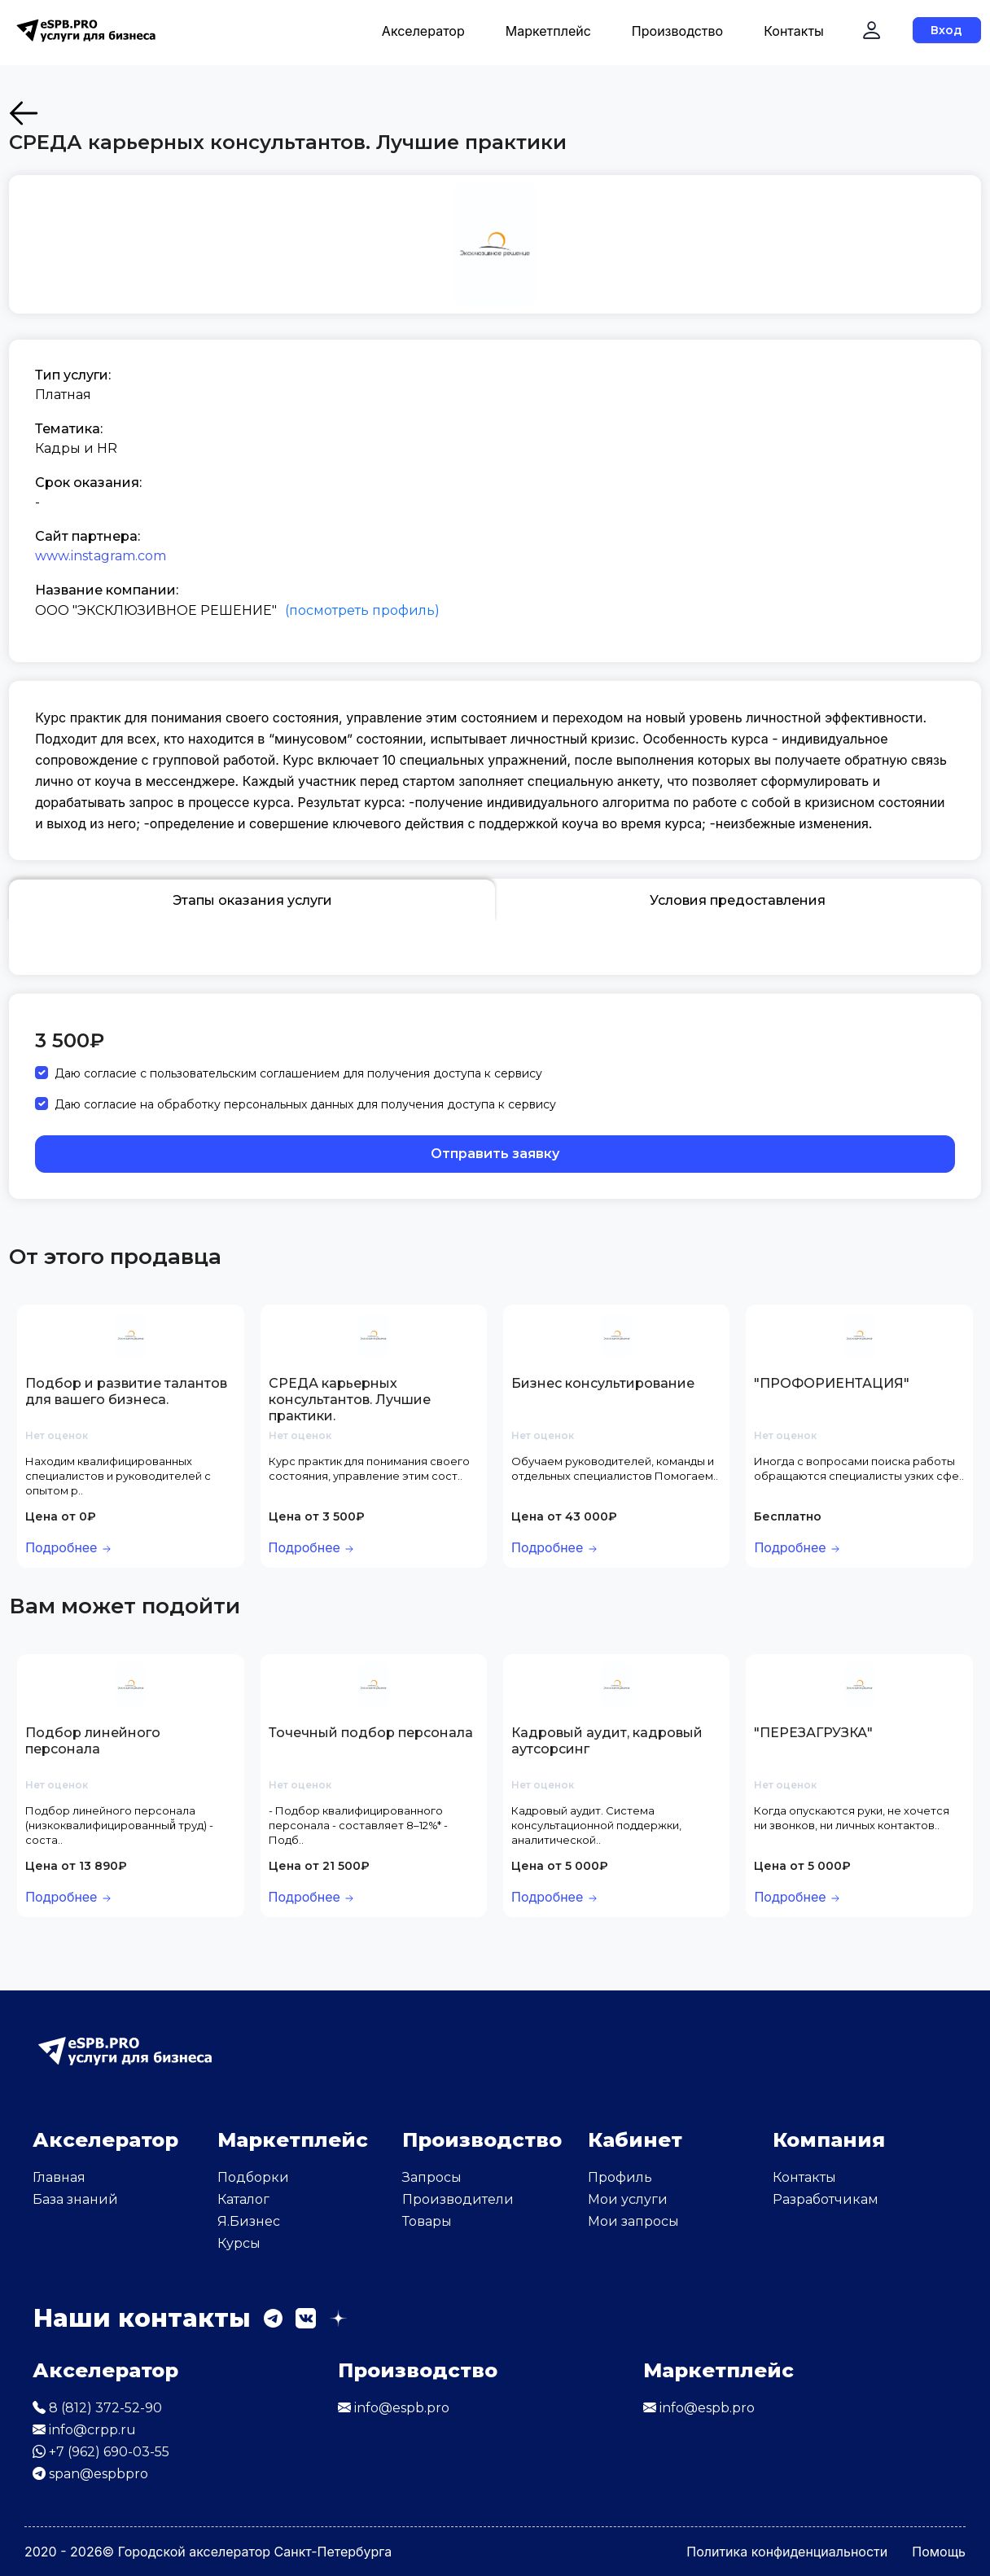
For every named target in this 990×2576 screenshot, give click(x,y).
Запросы (432, 2177)
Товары (427, 2221)
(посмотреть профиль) (362, 610)
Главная (59, 2177)
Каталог (243, 2199)
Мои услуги (628, 2199)
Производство (677, 31)
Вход (946, 30)
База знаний (75, 2199)
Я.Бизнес (248, 2221)
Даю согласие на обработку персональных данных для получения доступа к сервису (305, 1104)
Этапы (252, 901)
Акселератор (423, 31)
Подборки (253, 2177)
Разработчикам (825, 2199)
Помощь (939, 2551)
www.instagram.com (100, 556)
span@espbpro (90, 2474)
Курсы (239, 2243)
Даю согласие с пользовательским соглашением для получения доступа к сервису (298, 1073)
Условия (738, 901)
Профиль (620, 2177)
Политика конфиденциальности (786, 2551)
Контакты (794, 31)
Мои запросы (633, 2221)
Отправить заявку (495, 1153)
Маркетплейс (548, 31)
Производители (458, 2199)
